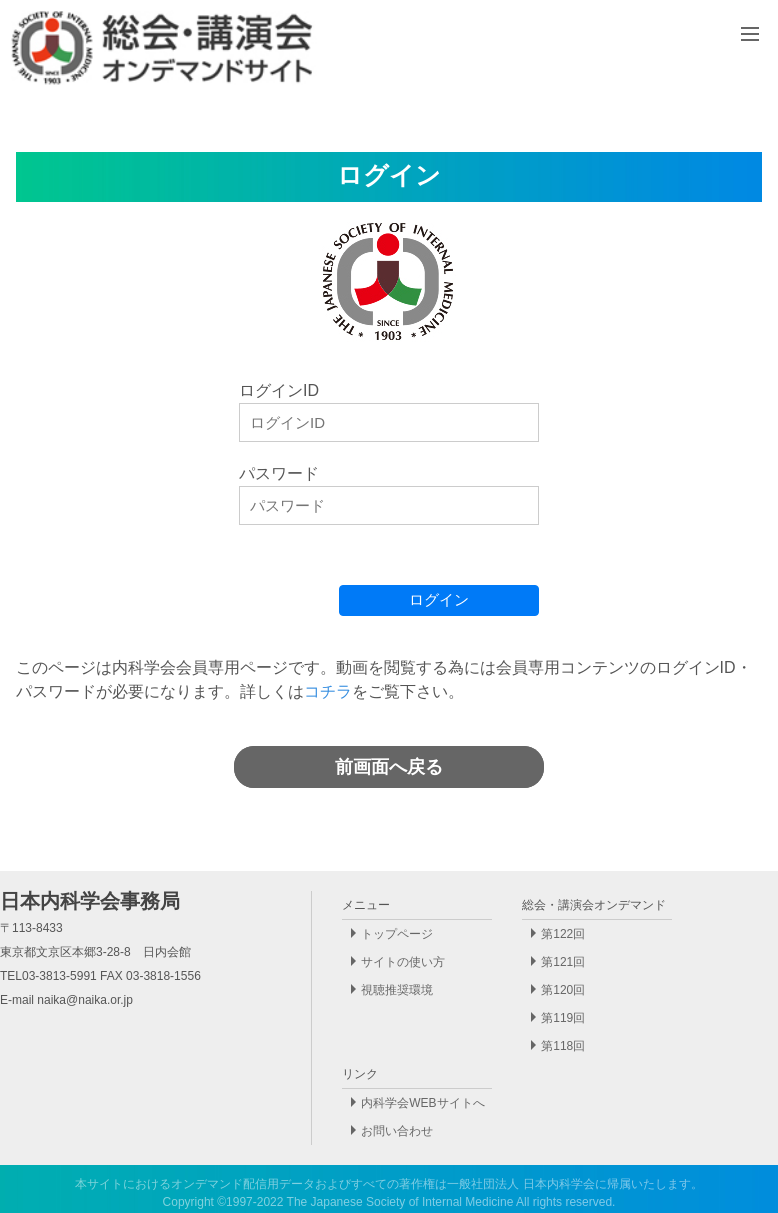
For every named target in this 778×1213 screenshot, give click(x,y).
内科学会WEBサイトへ (422, 1103)
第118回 (563, 1046)
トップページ (397, 934)
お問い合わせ (397, 1131)
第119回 (563, 1018)
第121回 (563, 962)
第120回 (563, 990)
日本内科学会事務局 (90, 901)
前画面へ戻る (389, 767)
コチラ (328, 691)
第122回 (563, 934)
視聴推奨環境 (397, 990)
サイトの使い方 (403, 962)
